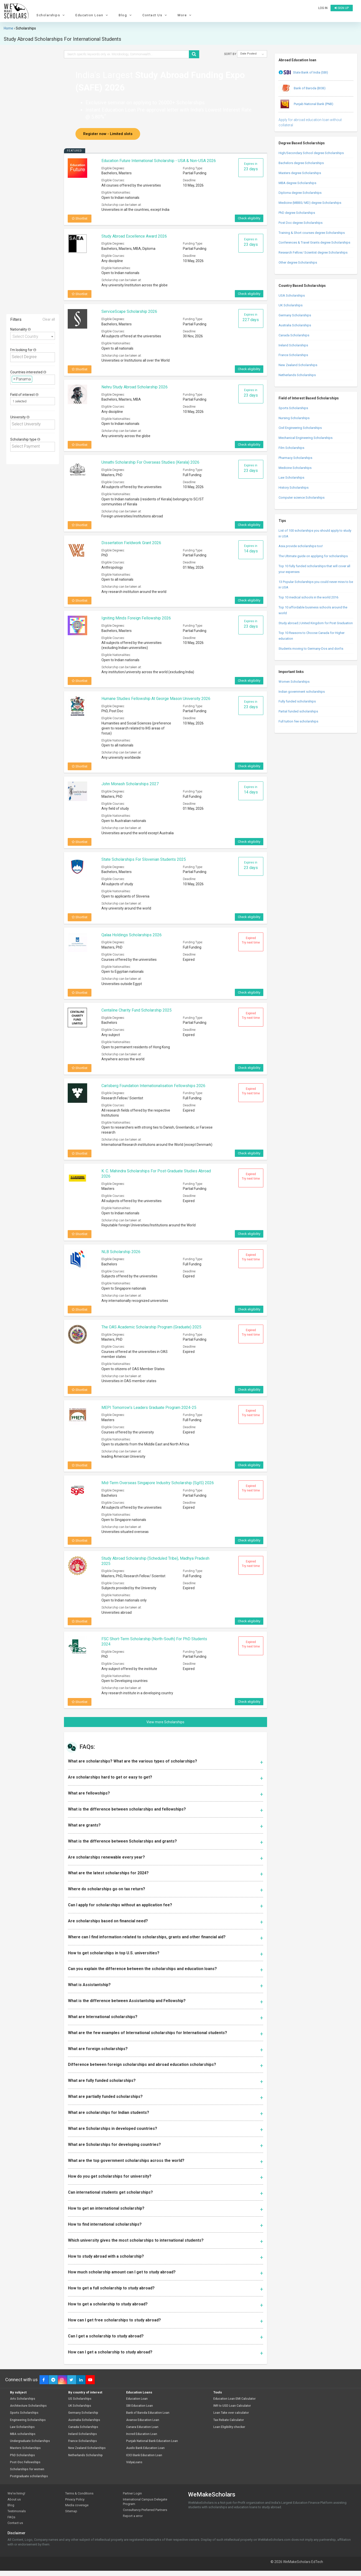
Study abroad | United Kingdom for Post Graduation (316, 623)
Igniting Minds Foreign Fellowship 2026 (136, 618)
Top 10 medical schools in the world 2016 (308, 597)
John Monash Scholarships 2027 (130, 783)
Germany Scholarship (83, 2412)
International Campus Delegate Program (145, 2501)
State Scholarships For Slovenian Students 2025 (143, 859)
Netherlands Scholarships (297, 375)
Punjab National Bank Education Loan (152, 2441)
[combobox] (32, 336)
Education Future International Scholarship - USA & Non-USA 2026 (158, 160)
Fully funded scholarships (297, 701)
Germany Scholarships (295, 315)
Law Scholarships (291, 477)
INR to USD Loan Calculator (232, 2405)
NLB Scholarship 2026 (120, 1251)
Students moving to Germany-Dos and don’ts (311, 648)
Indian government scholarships (302, 691)
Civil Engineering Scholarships (300, 428)
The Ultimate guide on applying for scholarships (313, 556)
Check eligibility (249, 218)
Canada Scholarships (294, 335)
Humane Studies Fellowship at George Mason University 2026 (155, 698)
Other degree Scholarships (298, 262)
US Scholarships (79, 2398)
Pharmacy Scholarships (295, 458)
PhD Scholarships (22, 2455)
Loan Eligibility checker (229, 2427)
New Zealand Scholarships (298, 365)
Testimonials (16, 2511)
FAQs (11, 2517)
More (185, 15)
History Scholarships (294, 487)
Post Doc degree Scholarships (301, 223)
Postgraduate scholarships (29, 2476)
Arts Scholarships (22, 2398)
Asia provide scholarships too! (301, 546)
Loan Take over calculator (231, 2412)
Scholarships (51, 15)
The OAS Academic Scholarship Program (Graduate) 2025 (151, 1327)
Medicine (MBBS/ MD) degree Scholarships (310, 203)
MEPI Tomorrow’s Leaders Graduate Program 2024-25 (148, 1407)
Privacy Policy (74, 2499)
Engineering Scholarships (28, 2420)
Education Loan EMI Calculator (234, 2398)
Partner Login (132, 2493)
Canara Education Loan (142, 2427)
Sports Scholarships (293, 408)
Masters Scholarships (25, 2448)
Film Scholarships (291, 448)
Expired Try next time (251, 940)
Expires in (251, 166)
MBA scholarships (22, 2434)
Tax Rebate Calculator (228, 2420)
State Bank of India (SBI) (303, 73)
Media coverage (76, 2505)
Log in (323, 8)
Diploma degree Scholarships (300, 193)
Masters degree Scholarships (300, 173)
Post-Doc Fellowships (25, 2462)
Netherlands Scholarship (85, 2455)
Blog (126, 15)
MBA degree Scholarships (297, 183)
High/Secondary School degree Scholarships (311, 153)
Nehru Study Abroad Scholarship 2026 (134, 387)
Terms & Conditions (79, 2493)
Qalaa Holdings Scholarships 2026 (131, 935)
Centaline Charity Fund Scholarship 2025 (136, 1010)
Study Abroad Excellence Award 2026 (134, 236)
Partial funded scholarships (298, 711)
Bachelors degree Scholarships (301, 163)
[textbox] (34, 357)
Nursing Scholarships (294, 418)
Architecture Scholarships (28, 2405)
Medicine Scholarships (295, 468)
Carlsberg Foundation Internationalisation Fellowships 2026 (153, 1085)
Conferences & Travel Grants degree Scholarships (314, 242)
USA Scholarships (292, 295)
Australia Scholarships (295, 325)
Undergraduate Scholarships (30, 2441)
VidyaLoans (134, 2462)
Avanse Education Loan (142, 2420)
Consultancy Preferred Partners (145, 2510)
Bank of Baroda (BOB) (302, 88)
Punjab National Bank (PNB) (306, 104)
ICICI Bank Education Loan (144, 2455)
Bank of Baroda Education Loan (147, 2412)
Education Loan (92, 15)
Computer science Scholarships (302, 497)
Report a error (133, 2516)
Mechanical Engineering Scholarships (306, 438)
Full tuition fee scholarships (298, 721)
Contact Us (155, 15)
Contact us (15, 2523)
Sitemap (71, 2511)
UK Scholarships (291, 305)
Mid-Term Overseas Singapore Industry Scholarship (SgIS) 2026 (157, 1482)
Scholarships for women (27, 2469)
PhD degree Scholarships (297, 213)
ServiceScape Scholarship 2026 (129, 311)
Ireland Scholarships (293, 345)
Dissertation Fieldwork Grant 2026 (131, 542)
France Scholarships (293, 355)
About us (14, 2499)
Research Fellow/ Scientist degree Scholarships (313, 252)
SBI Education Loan (139, 2405)
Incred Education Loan (141, 2434)
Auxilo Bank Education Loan (145, 2448)
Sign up (342, 8)
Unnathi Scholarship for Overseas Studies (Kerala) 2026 (150, 462)
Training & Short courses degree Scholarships (312, 233)
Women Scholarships (294, 681)
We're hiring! (16, 2493)
